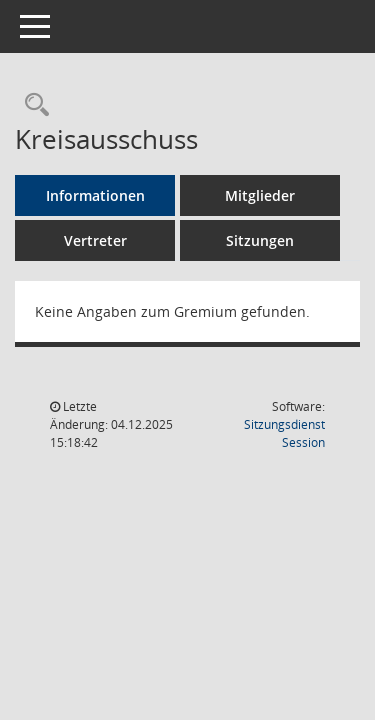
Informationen (95, 195)
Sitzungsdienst (284, 433)
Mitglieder (260, 195)
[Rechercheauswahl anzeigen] (32, 105)
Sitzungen (260, 240)
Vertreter (95, 240)
